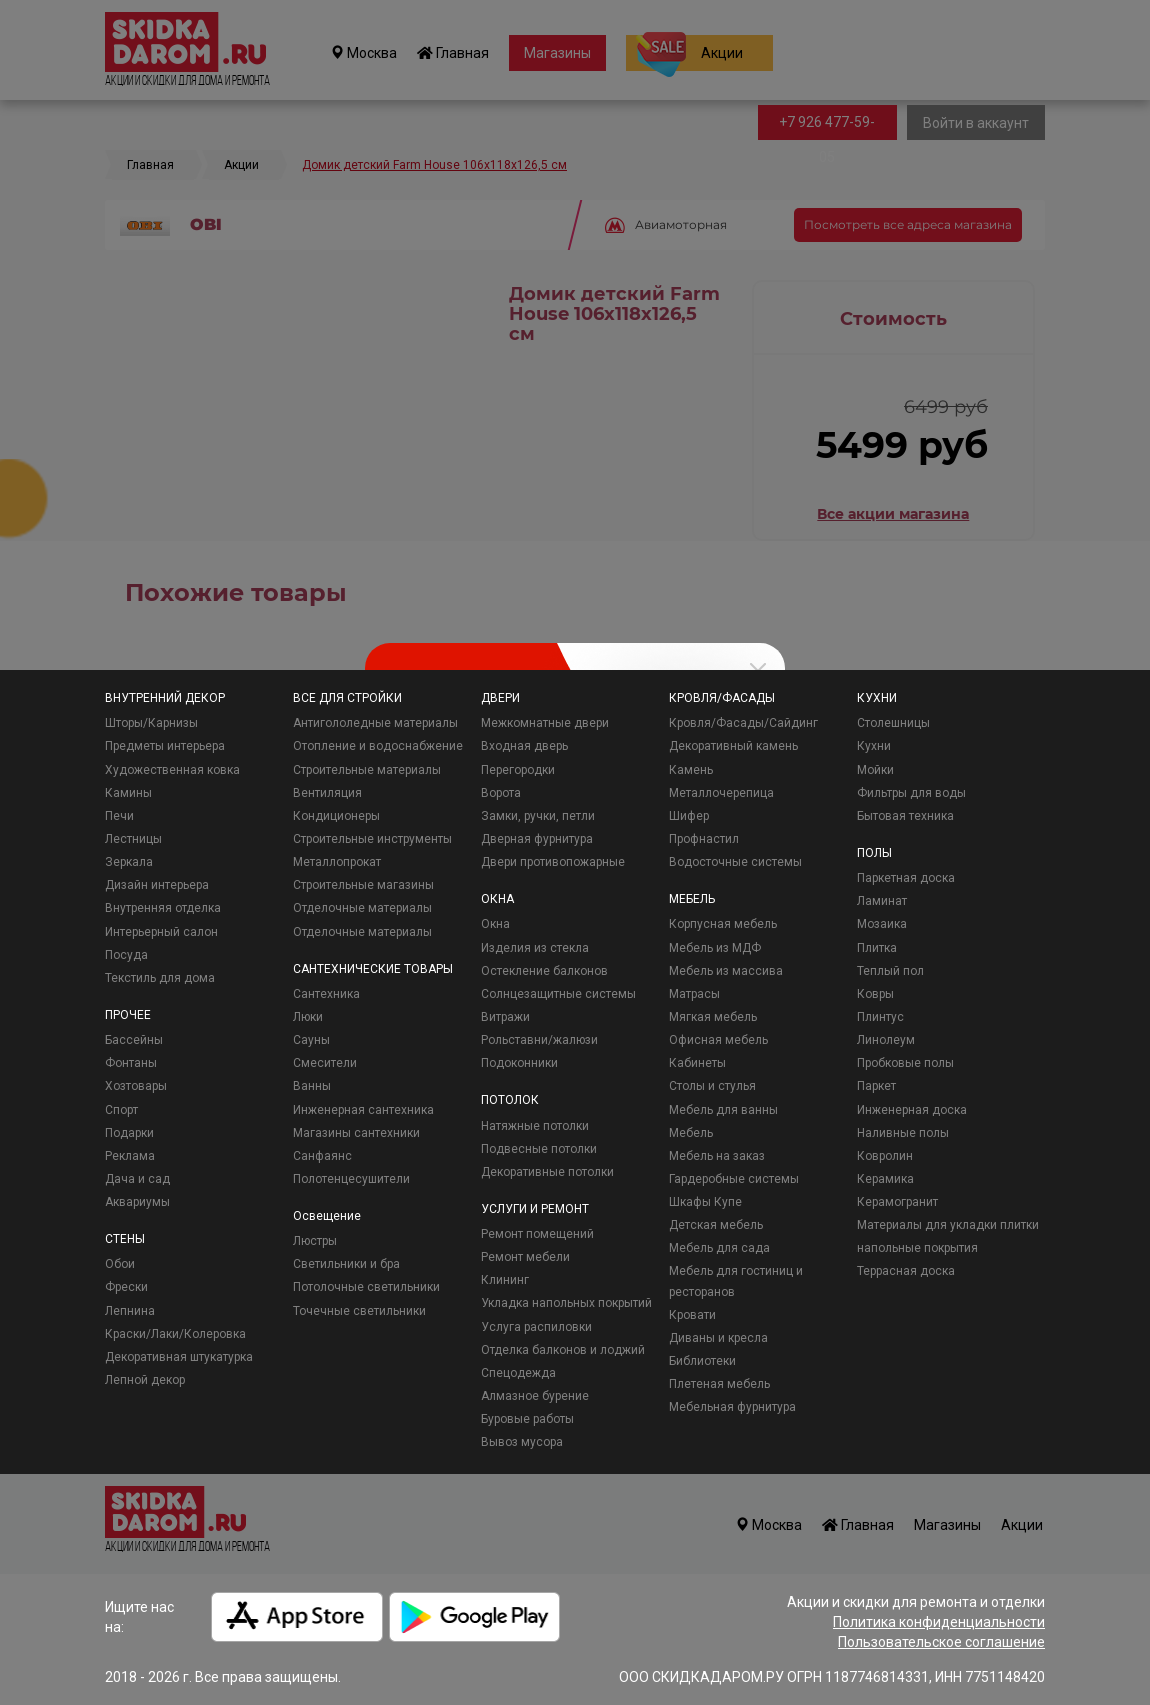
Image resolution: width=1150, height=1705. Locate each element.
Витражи (505, 1017)
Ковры (875, 994)
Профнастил (704, 839)
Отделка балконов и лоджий (563, 1350)
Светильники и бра (346, 1264)
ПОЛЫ (874, 853)
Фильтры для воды (911, 793)
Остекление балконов (544, 971)
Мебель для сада (719, 1248)
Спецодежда (518, 1373)
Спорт (121, 1110)
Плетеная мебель (719, 1384)
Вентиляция (327, 793)
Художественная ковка (172, 770)
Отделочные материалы (362, 908)
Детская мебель (716, 1225)
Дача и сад (137, 1179)
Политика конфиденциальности (939, 1622)
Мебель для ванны (723, 1110)
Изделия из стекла (535, 948)
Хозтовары (136, 1086)
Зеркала (129, 862)
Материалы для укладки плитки (948, 1225)
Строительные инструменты (372, 839)
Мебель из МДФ (715, 948)
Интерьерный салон (161, 932)
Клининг (505, 1280)
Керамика (885, 1179)
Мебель (691, 1133)
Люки (308, 1017)
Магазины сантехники (356, 1133)
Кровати (692, 1315)
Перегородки (518, 770)
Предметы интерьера (165, 746)
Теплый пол (890, 971)
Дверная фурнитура (537, 839)
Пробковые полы (905, 1063)
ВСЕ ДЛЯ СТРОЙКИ (347, 698)
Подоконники (519, 1063)
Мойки (875, 770)
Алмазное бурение (535, 1396)
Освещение (327, 1216)
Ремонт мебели (525, 1257)
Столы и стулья (712, 1086)
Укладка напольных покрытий (566, 1303)
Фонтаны (131, 1063)
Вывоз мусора (522, 1442)
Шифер (689, 816)
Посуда (126, 955)
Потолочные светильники (366, 1287)
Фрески (126, 1287)
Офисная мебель (718, 1040)
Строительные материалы (367, 770)
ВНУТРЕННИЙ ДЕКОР (165, 698)
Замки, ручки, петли (538, 816)
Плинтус (880, 1017)
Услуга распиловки (536, 1327)
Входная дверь (524, 746)
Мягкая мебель (713, 1017)
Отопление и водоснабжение (378, 746)
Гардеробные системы (734, 1179)
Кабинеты (697, 1063)
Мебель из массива (726, 971)
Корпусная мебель (723, 924)
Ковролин (885, 1156)
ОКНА (497, 899)
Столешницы (893, 723)
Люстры (315, 1241)
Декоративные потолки (547, 1172)
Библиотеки (702, 1361)
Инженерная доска (912, 1110)
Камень (691, 770)
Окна (495, 924)
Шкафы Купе (705, 1202)
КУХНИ (877, 698)
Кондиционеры (336, 816)
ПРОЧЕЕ (128, 1015)
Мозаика (882, 924)
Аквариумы (137, 1202)
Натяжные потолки (535, 1126)
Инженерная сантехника (363, 1110)
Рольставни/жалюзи (539, 1040)
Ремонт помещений (537, 1234)
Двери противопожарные (553, 862)
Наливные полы (903, 1133)
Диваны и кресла (718, 1338)
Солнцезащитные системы (558, 994)
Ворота (501, 793)
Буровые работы (527, 1419)
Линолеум (886, 1040)
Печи (119, 816)
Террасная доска (906, 1271)
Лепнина (130, 1311)
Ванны (312, 1086)
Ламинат (882, 901)
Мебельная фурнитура (732, 1407)
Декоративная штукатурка (179, 1357)
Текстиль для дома (160, 978)
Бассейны (134, 1040)
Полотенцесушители (351, 1179)
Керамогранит (897, 1202)
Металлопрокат (337, 862)
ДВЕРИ (500, 698)
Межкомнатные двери (545, 723)
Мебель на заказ (717, 1156)
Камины (128, 793)
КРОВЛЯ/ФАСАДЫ (722, 698)
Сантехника (326, 994)
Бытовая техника (905, 816)
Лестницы (133, 839)
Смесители (325, 1063)
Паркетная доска (906, 878)
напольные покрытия (917, 1248)
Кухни (874, 746)
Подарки (129, 1133)
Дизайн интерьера (157, 885)
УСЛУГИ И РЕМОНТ (535, 1209)
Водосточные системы (735, 862)
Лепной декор (145, 1380)
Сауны (311, 1040)
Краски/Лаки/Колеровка (175, 1334)
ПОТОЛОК (510, 1100)
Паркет (876, 1086)
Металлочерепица (721, 793)
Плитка (877, 948)
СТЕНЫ (125, 1239)
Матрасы (694, 994)
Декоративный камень (733, 746)
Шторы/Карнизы (151, 723)
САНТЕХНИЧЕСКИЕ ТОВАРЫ (373, 969)
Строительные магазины (363, 885)
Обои (120, 1264)
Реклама (130, 1156)
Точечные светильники (359, 1311)
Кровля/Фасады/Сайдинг (743, 723)
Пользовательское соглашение (941, 1642)
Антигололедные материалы (375, 723)
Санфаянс (322, 1156)
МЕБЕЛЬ (692, 899)
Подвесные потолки (539, 1149)
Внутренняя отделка (163, 908)
